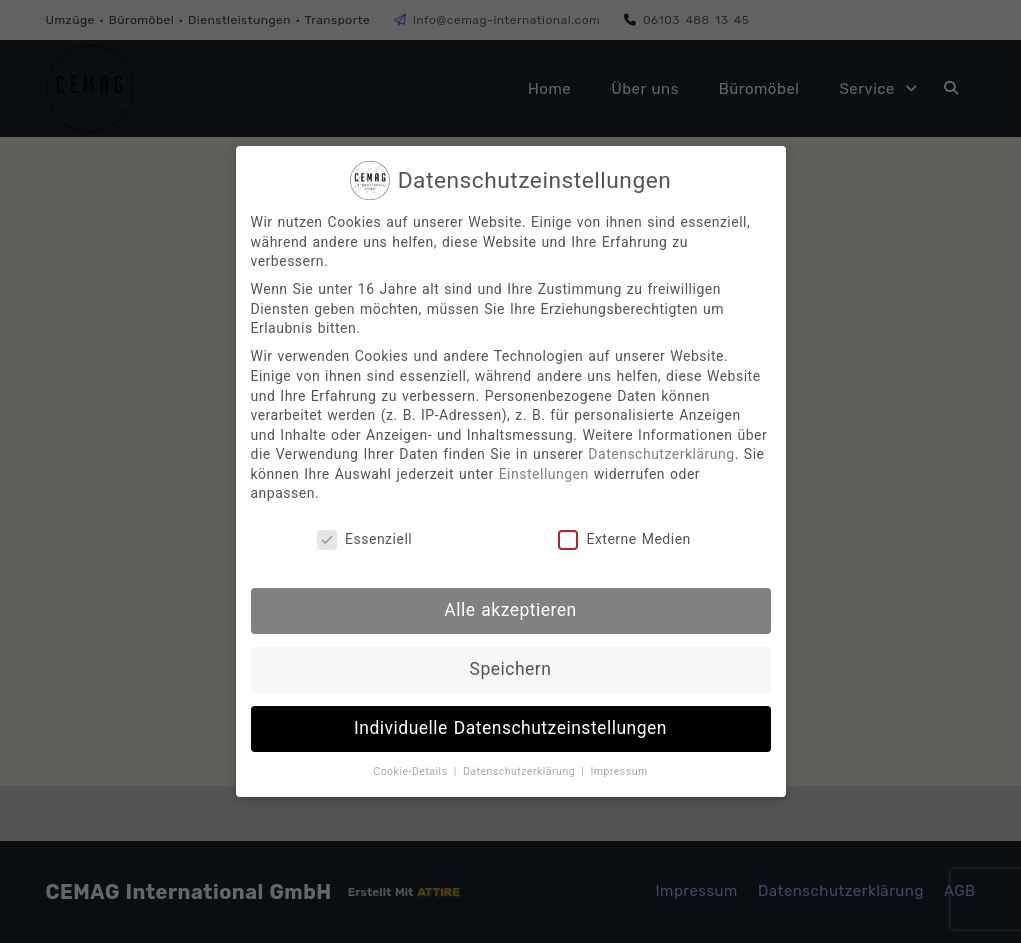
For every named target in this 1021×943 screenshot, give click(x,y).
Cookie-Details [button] (412, 771)
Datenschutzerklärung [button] (521, 771)
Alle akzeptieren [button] (510, 610)
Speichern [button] (511, 669)
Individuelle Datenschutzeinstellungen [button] (510, 728)
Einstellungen (544, 474)
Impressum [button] (618, 771)
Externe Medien (624, 539)
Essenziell (364, 539)
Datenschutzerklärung (661, 454)
